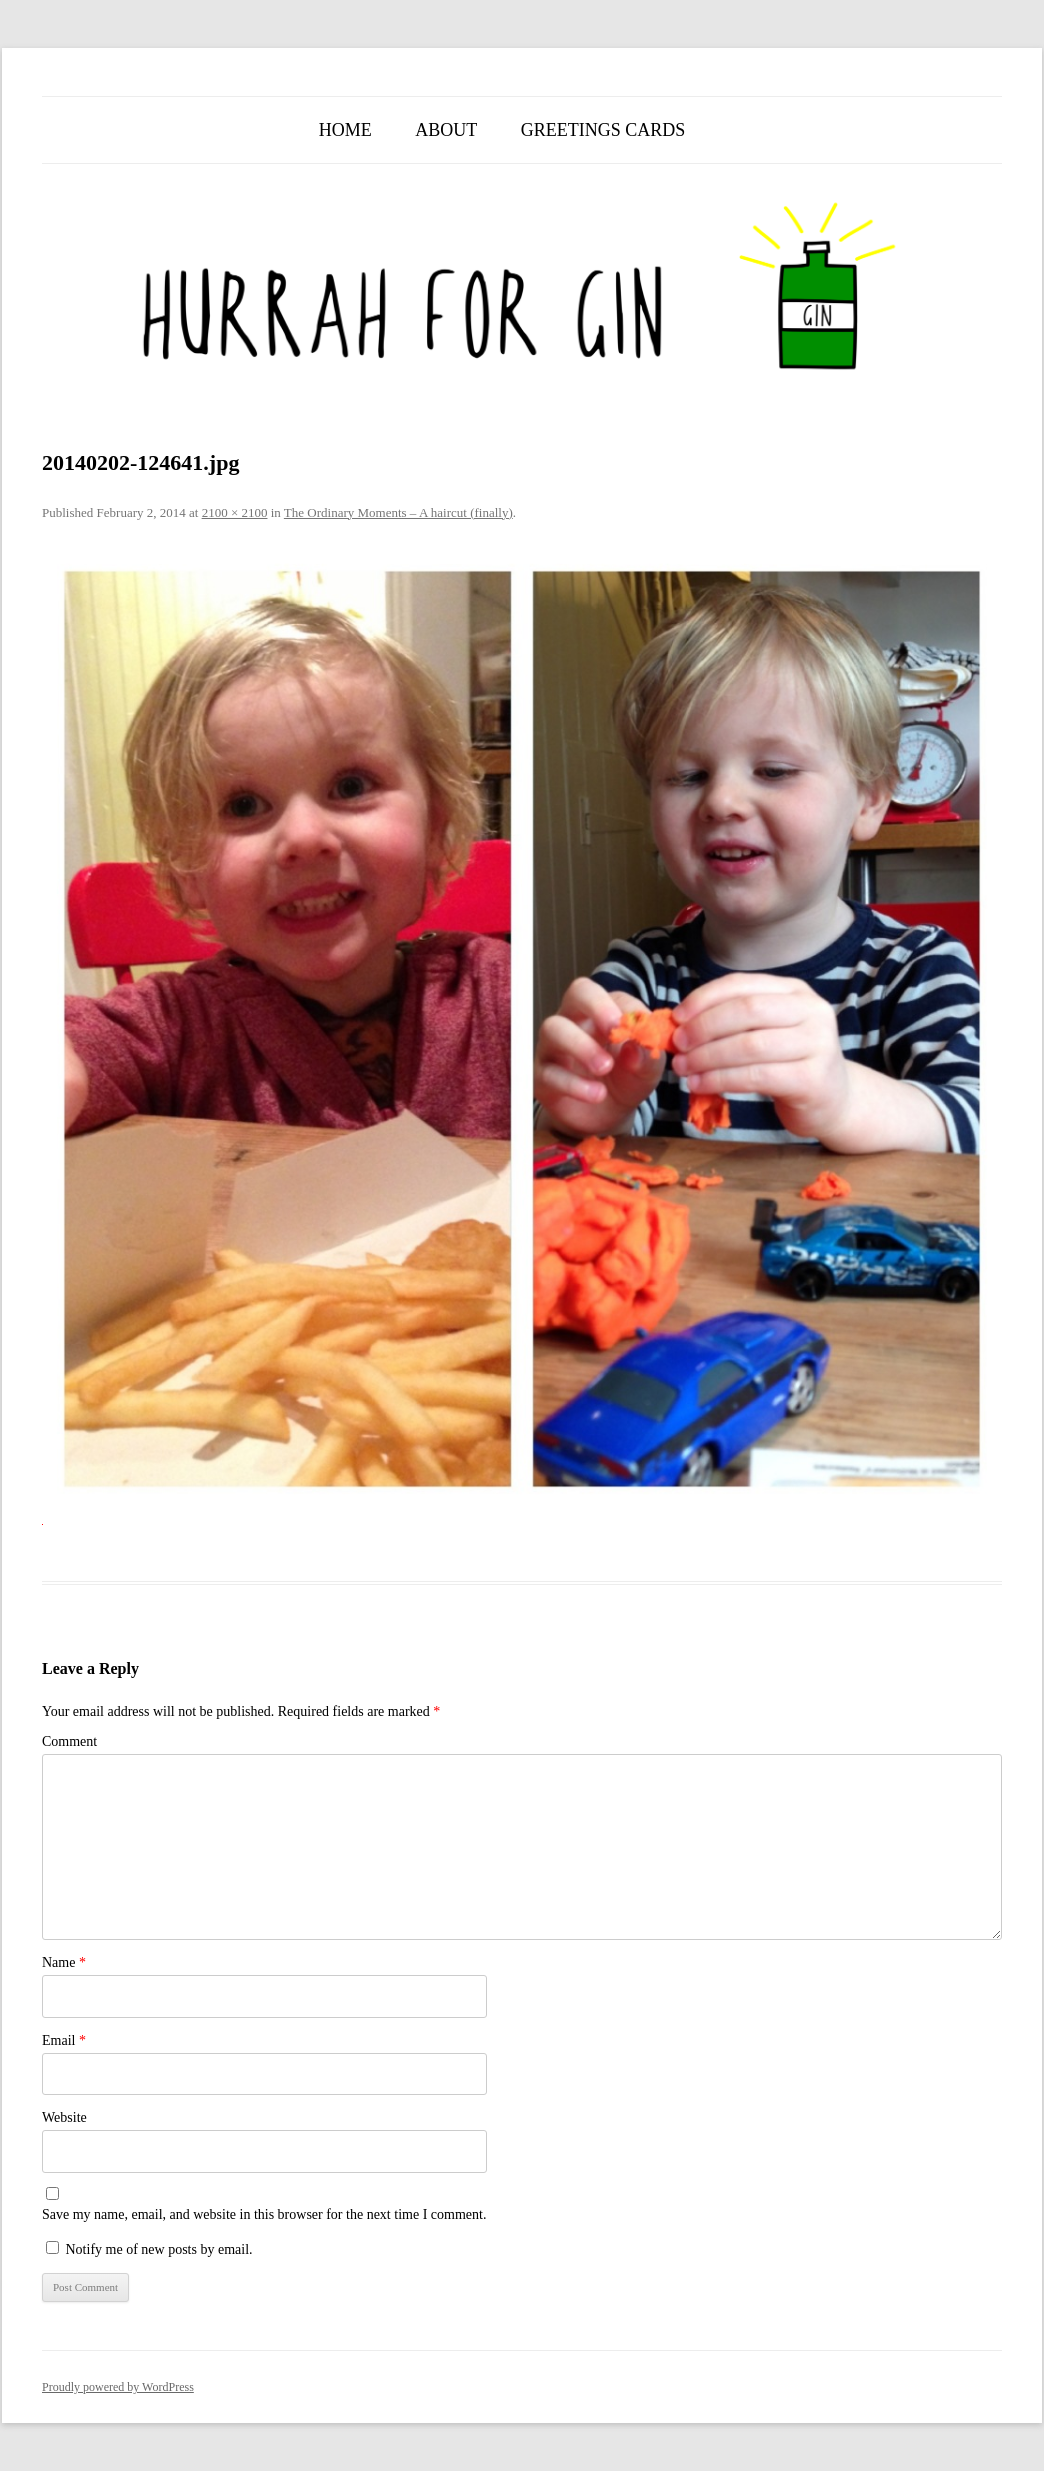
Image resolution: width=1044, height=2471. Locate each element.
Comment (69, 1741)
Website (64, 2117)
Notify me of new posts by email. (159, 2249)
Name (64, 1962)
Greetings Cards (603, 130)
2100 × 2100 (235, 512)
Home (345, 130)
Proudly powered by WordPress (118, 2387)
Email (64, 2040)
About (446, 130)
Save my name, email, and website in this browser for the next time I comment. (264, 2214)
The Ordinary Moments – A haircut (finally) (398, 512)
